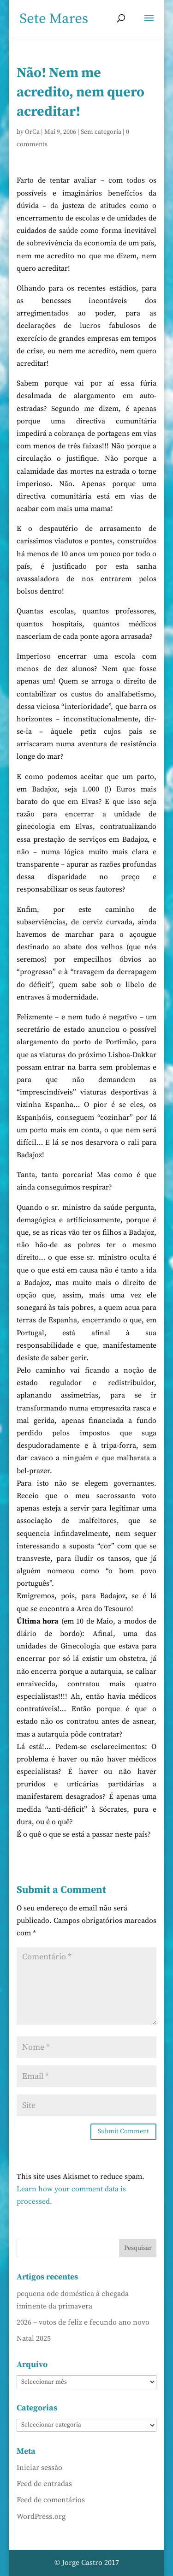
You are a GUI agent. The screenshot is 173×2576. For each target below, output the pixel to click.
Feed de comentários (51, 2500)
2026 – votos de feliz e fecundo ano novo (83, 2322)
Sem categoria (101, 132)
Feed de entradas (44, 2483)
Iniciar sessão (39, 2467)
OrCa (32, 132)
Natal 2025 (34, 2338)
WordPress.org (41, 2516)
